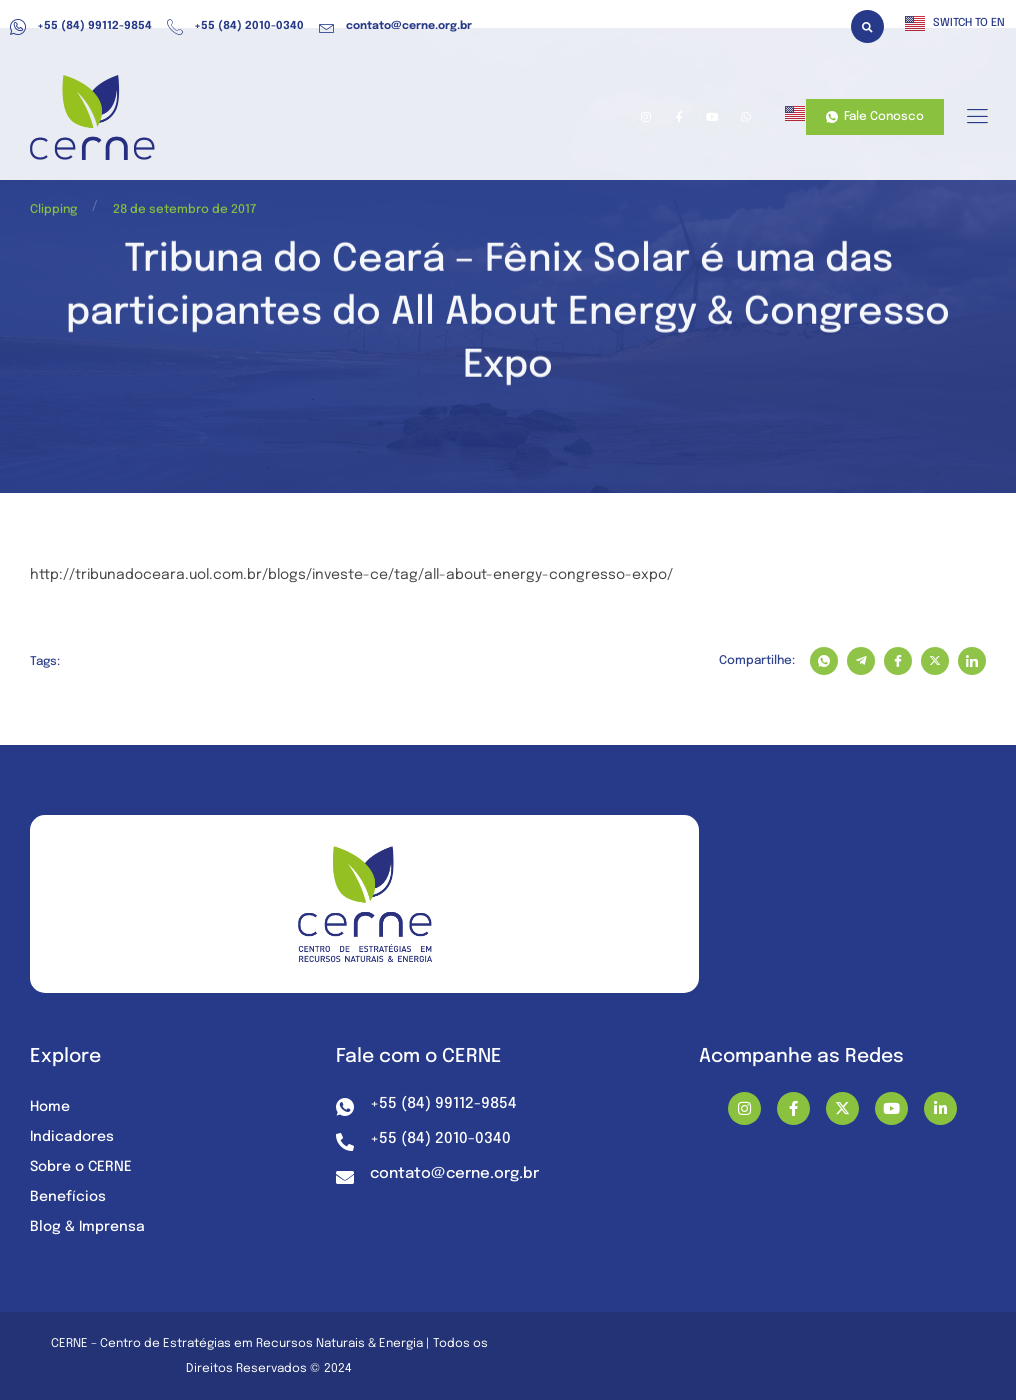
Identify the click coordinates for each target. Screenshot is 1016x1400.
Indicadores (72, 1137)
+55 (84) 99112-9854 (81, 27)
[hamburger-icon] (976, 118)
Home (50, 1107)
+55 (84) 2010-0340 (235, 27)
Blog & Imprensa (87, 1227)
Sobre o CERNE (81, 1167)
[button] (867, 26)
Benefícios (68, 1197)
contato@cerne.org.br (395, 27)
